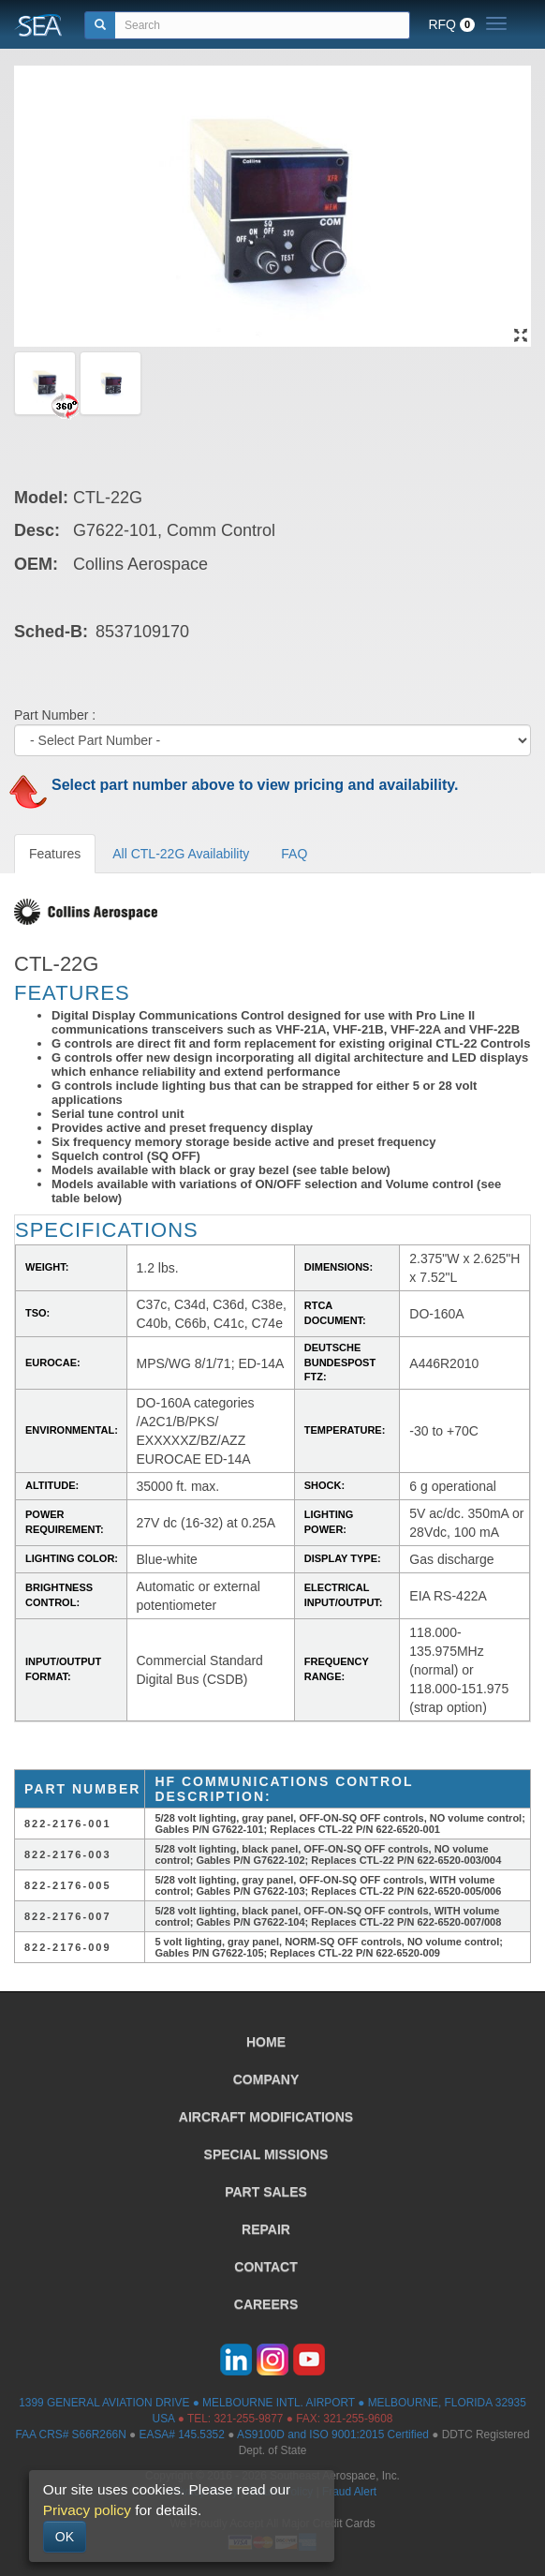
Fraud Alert (349, 2491)
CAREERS (266, 2304)
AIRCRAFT (266, 2116)
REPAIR (266, 2229)
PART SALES (266, 2191)
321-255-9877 (248, 2418)
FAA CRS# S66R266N (70, 2434)
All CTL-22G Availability (180, 853)
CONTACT (265, 2266)
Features (55, 853)
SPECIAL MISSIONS (266, 2154)
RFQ (451, 24)
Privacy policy (87, 2510)
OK (64, 2536)
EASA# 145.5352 (182, 2434)
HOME (266, 2041)
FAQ (294, 853)
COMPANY (266, 2079)
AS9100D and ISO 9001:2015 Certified (333, 2434)
